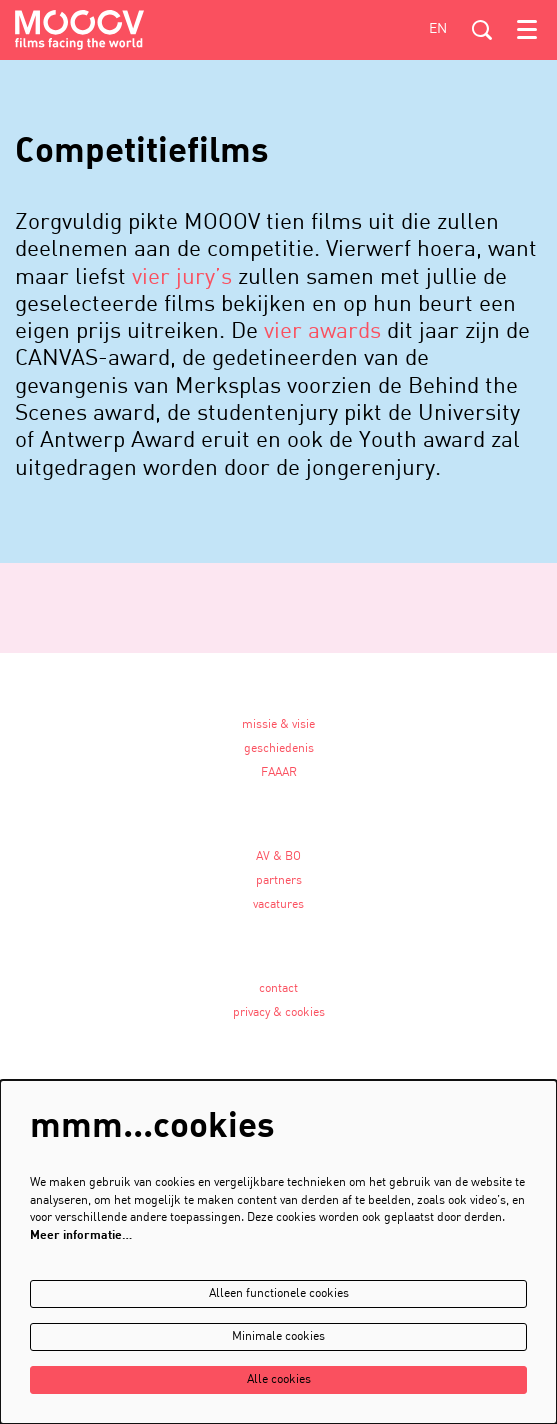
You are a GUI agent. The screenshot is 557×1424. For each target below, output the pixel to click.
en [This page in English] (438, 29)
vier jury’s (182, 278)
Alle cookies (279, 1380)
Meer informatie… (81, 1236)
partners (279, 881)
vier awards (322, 332)
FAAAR (279, 773)
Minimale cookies (278, 1337)
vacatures (278, 905)
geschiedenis (279, 749)
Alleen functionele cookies (279, 1294)
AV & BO (278, 857)
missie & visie (278, 725)
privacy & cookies (279, 1013)
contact (278, 989)
